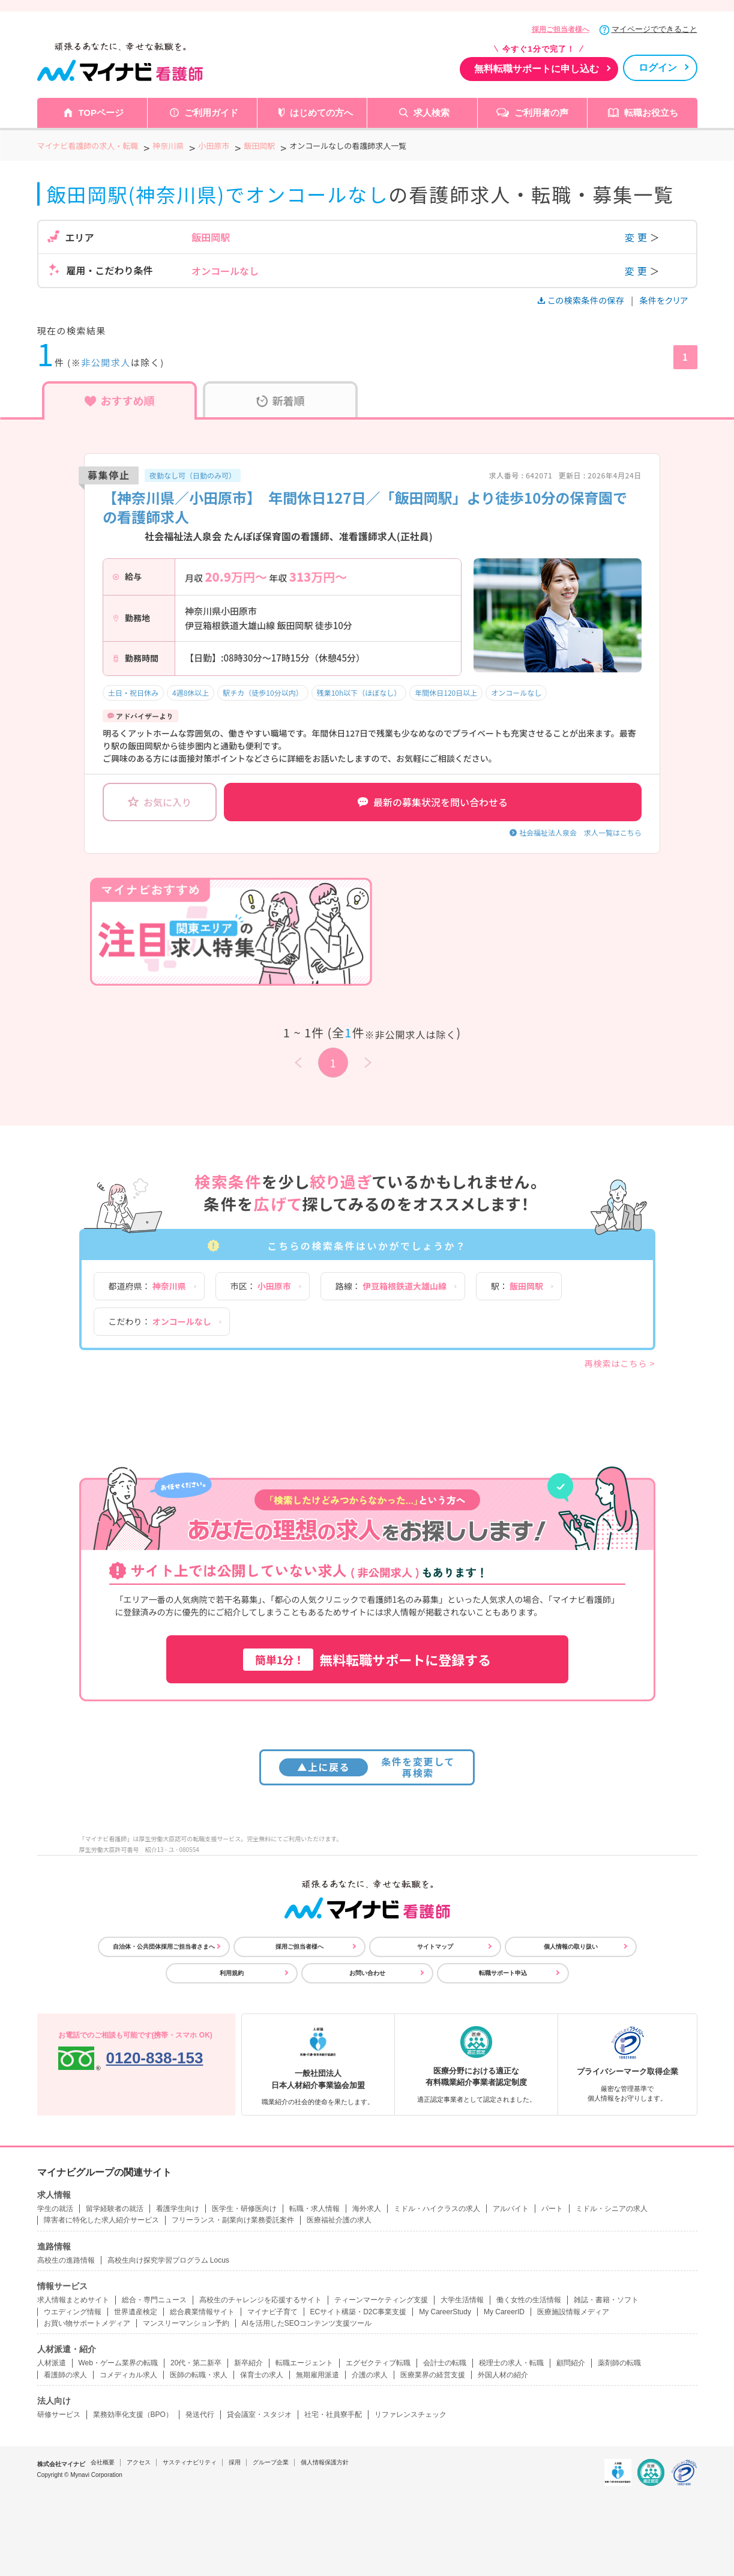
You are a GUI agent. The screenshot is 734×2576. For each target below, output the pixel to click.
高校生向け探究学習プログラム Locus (168, 2260)
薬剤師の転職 (619, 2363)
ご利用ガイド (211, 112)
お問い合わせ (367, 1973)
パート (552, 2208)
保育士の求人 (261, 2375)
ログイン (658, 67)
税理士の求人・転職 (511, 2363)
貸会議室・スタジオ (259, 2414)
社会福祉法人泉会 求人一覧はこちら (580, 832)
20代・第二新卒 (195, 2363)
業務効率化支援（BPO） (133, 2414)
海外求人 (366, 2208)
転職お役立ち (651, 112)
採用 (235, 2462)
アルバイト (511, 2208)
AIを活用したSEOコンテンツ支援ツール (307, 2323)
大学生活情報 (462, 2300)
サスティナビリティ (190, 2462)
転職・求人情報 (314, 2208)
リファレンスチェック (411, 2414)
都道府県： (147, 1286)
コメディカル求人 (128, 2375)
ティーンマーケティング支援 (381, 2300)
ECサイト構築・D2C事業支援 (358, 2312)
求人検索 (432, 112)
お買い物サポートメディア (87, 2323)
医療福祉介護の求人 (339, 2220)
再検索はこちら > (620, 1363)
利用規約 (232, 1973)
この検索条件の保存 (582, 300)
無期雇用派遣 (317, 2375)
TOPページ (101, 112)
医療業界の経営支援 (432, 2375)
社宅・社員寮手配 (333, 2414)
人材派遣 (51, 2363)
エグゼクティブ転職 (378, 2363)
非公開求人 (106, 362)
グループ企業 (271, 2462)
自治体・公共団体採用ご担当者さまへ (164, 1946)
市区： (260, 1286)
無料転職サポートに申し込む (536, 69)
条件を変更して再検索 (367, 1767)
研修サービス (58, 2414)
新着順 (280, 400)
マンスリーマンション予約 (186, 2323)
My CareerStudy (445, 2312)
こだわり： (160, 1321)
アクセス (139, 2462)
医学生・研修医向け (244, 2208)
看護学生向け (177, 2208)
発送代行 (199, 2414)
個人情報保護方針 (325, 2462)
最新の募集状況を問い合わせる (433, 802)
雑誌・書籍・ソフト (606, 2300)
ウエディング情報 (72, 2312)
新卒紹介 (248, 2363)
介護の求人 (370, 2375)
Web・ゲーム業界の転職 (118, 2363)
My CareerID (504, 2312)
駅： (517, 1286)
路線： (391, 1286)
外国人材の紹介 (503, 2375)
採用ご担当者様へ (560, 29)
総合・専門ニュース (154, 2300)
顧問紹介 (570, 2363)
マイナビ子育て (272, 2312)
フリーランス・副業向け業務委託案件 (233, 2220)
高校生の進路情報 (66, 2260)
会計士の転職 (444, 2363)
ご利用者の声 (541, 112)
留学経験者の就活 (114, 2208)
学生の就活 (55, 2208)
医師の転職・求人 (198, 2375)
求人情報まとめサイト (73, 2300)
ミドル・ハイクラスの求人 (437, 2208)
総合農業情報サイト (202, 2312)
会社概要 (103, 2462)
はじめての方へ (321, 112)
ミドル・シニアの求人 (612, 2208)
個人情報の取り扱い (571, 1946)
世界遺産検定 (135, 2312)
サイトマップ (435, 1946)
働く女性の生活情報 (528, 2300)
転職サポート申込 (503, 1973)
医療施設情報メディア (573, 2312)
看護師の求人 (65, 2375)
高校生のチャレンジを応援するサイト (260, 2300)
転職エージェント (304, 2363)
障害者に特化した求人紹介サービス (101, 2220)
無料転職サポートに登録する (367, 1659)
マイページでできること (654, 29)
